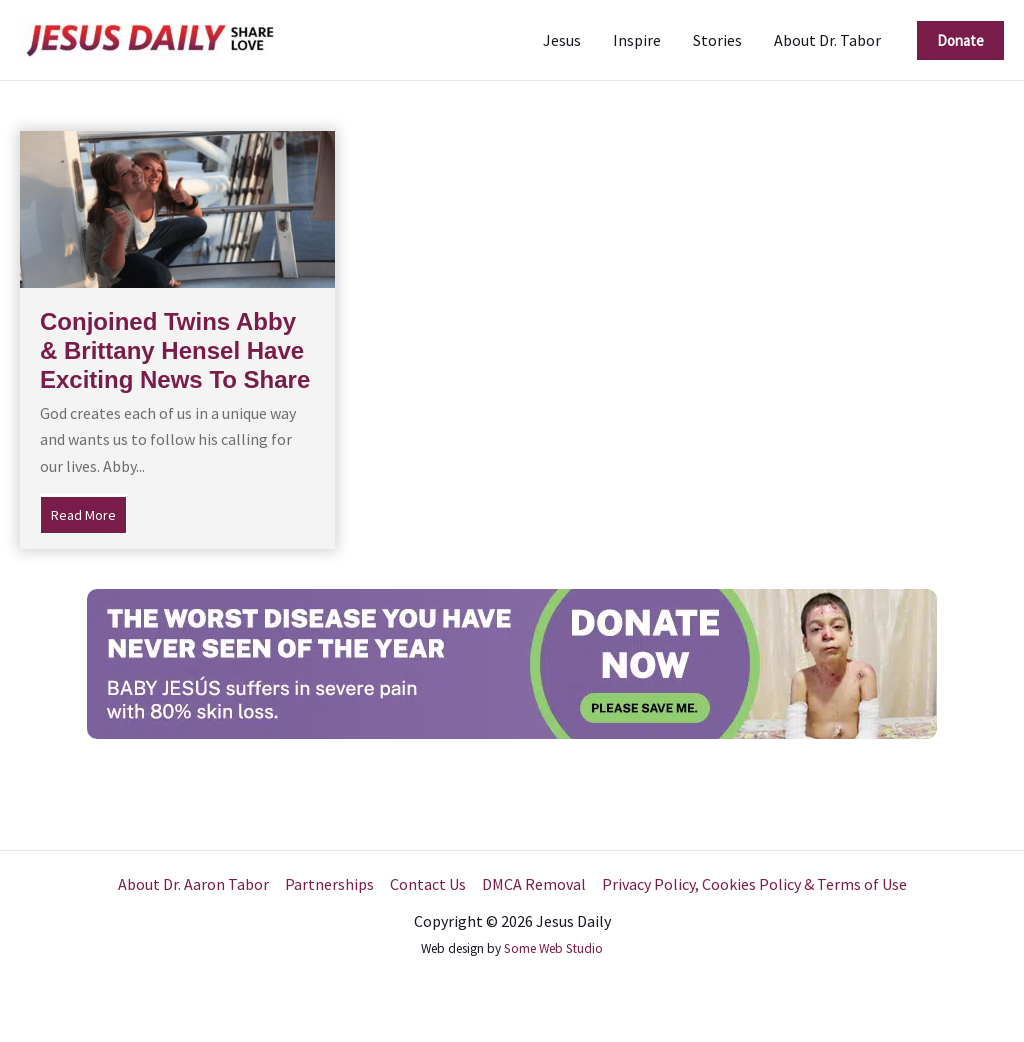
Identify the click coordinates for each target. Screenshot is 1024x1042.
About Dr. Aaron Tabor (193, 884)
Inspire (637, 40)
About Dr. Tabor (827, 40)
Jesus (562, 40)
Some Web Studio (553, 948)
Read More (89, 513)
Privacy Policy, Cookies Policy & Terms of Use (754, 884)
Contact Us (428, 884)
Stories (717, 40)
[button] (960, 40)
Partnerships (329, 884)
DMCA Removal (534, 884)
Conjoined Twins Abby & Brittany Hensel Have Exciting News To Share (175, 350)
